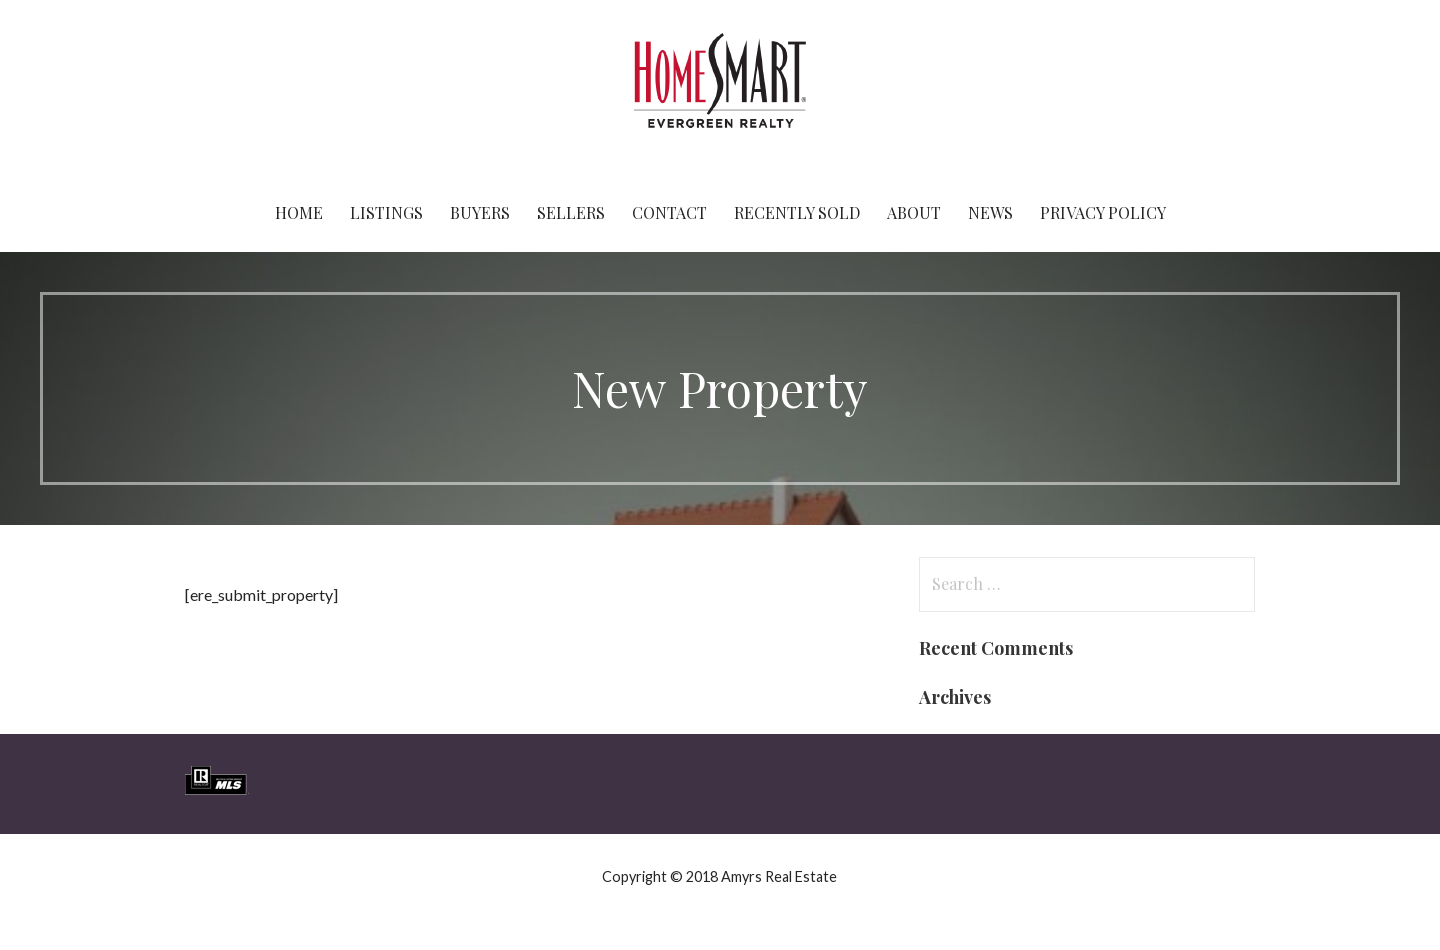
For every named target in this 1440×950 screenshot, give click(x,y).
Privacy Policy (1103, 212)
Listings (386, 212)
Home (299, 212)
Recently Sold (797, 212)
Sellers (571, 212)
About (914, 212)
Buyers (480, 212)
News (990, 212)
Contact (669, 212)
